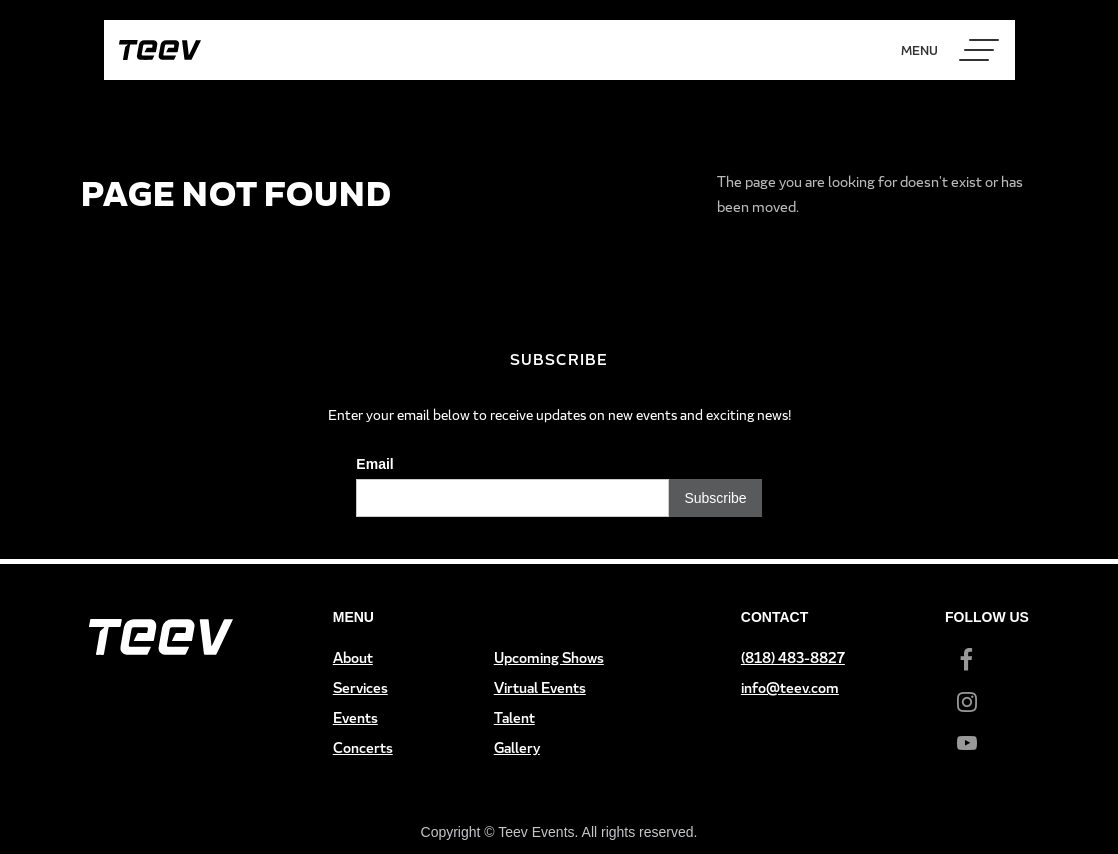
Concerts (363, 747)
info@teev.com (790, 687)
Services (360, 687)
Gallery (517, 747)
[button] (979, 50)
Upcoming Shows (549, 657)
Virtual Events (540, 687)
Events (355, 717)
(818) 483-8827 (793, 657)
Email (374, 464)
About (353, 657)
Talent (514, 717)
